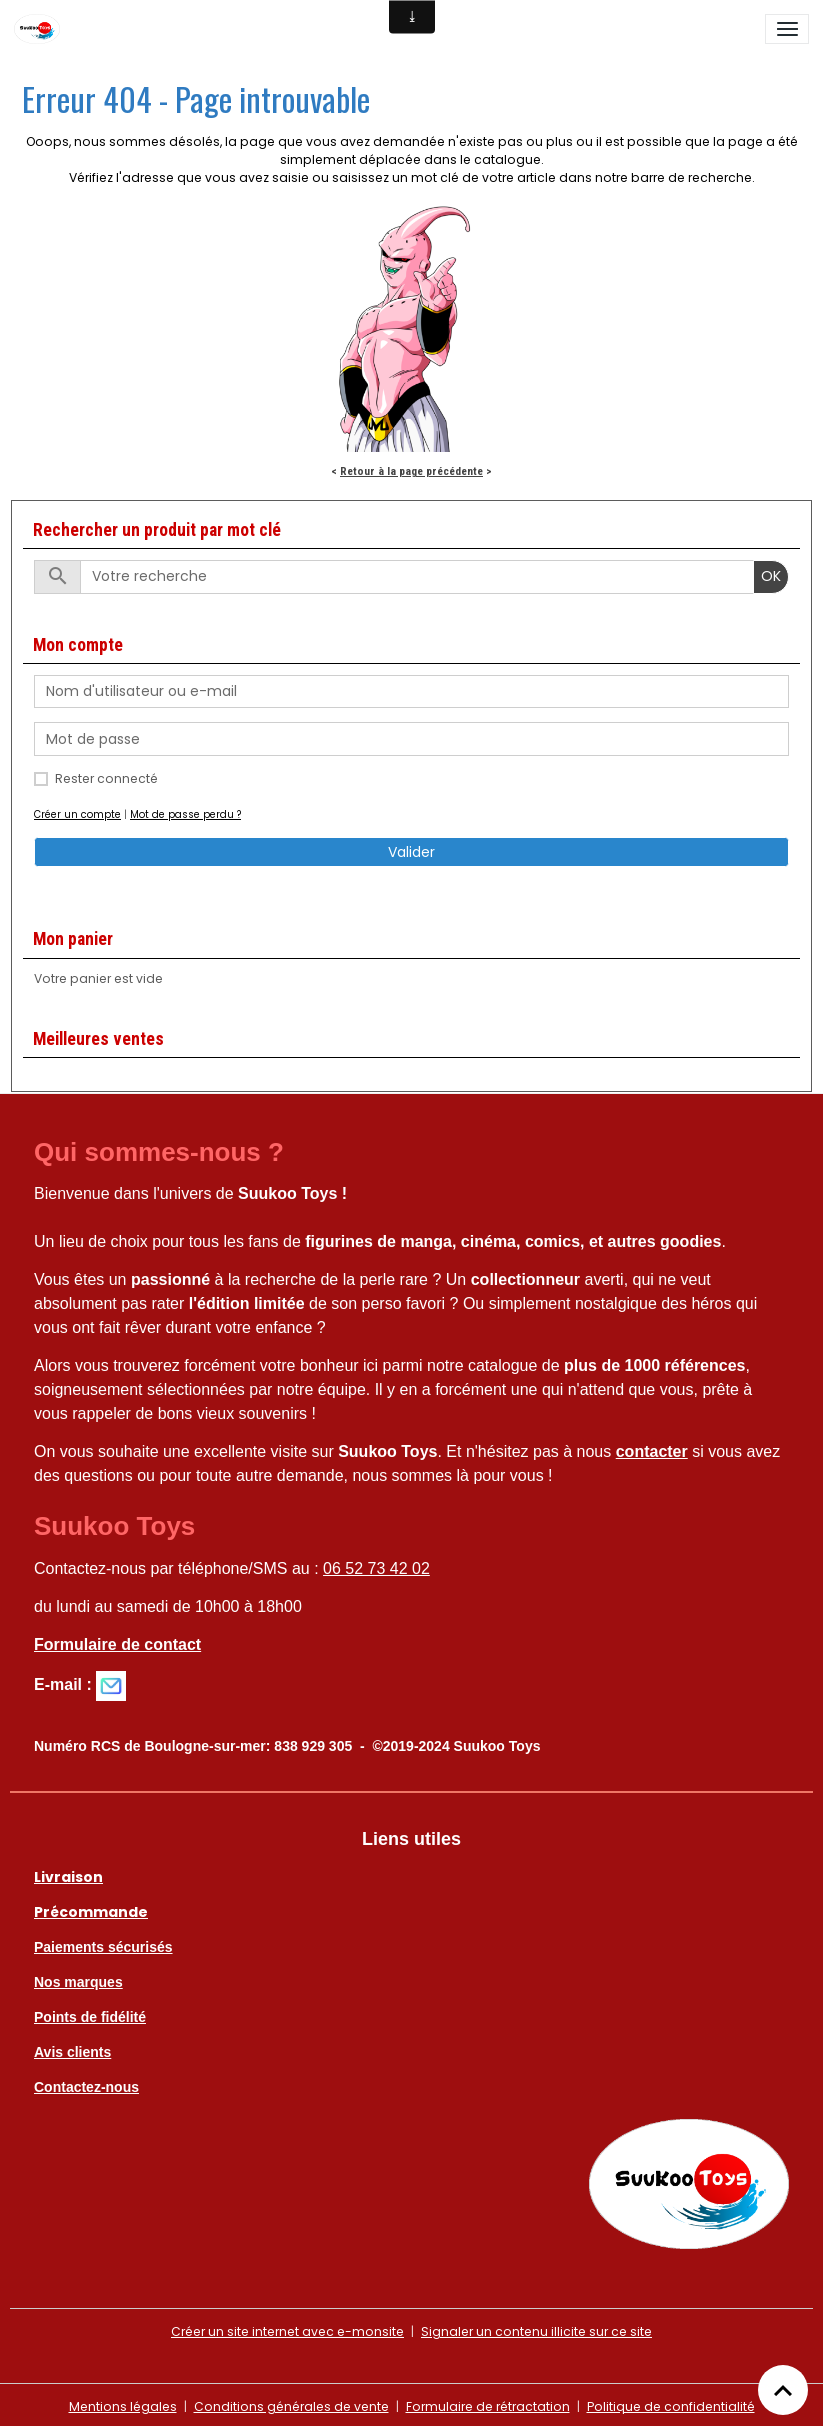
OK (771, 576)
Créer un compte (77, 814)
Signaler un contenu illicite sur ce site (536, 2331)
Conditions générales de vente (291, 2406)
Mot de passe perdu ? (185, 814)
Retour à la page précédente (411, 471)
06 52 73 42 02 (376, 1568)
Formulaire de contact (117, 1644)
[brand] (40, 29)
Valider (411, 852)
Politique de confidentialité (671, 2406)
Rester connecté (106, 778)
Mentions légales (123, 2406)
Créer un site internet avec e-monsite (287, 2331)
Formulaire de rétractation (488, 2406)
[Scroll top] (783, 2390)
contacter (652, 1451)
